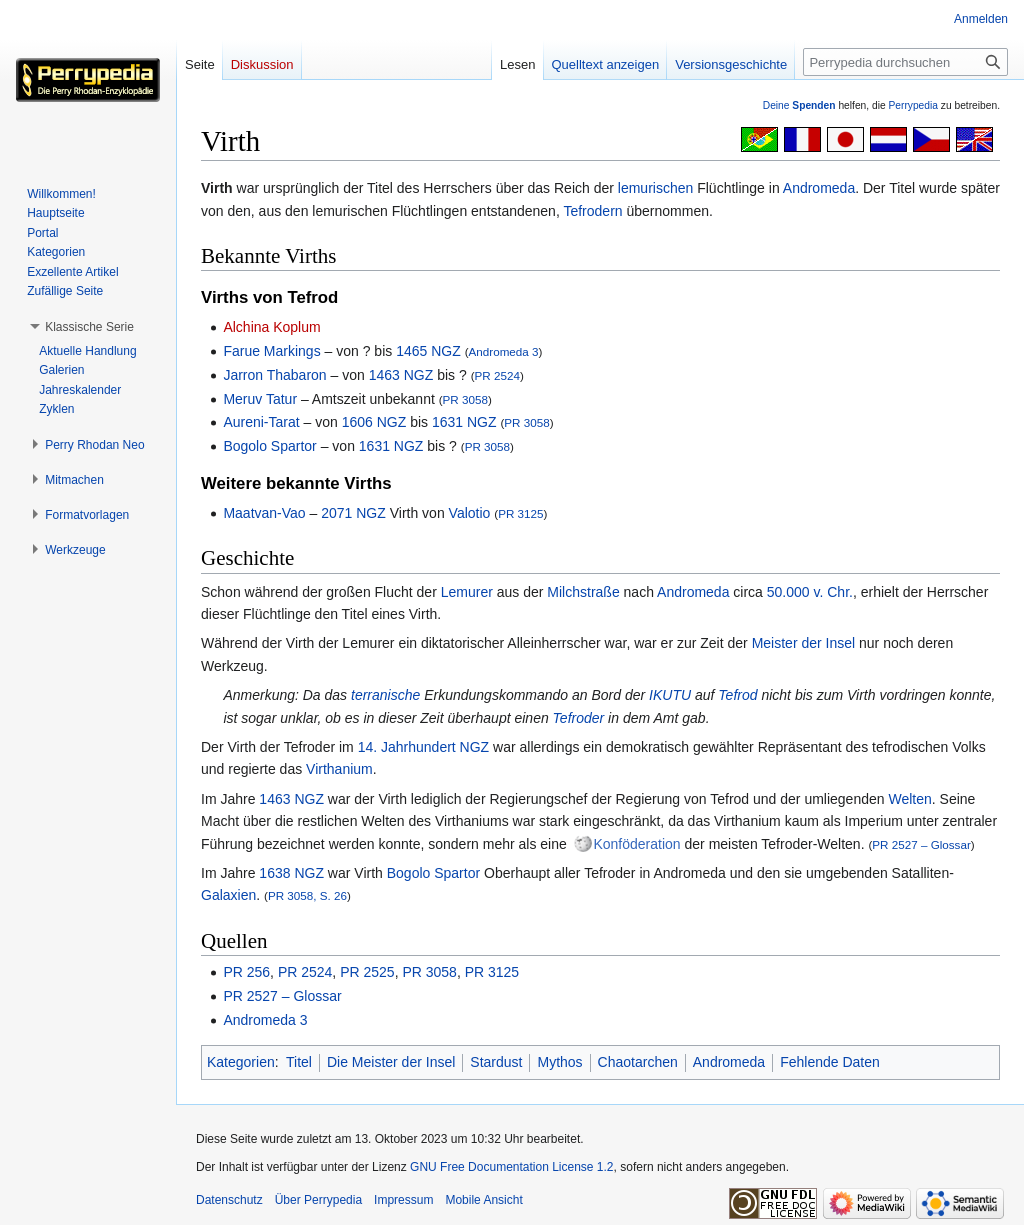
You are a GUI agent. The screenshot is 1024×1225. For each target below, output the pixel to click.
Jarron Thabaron (274, 375)
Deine (799, 105)
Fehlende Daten (830, 1062)
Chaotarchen (638, 1062)
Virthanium (339, 769)
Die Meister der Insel (391, 1062)
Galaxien (228, 895)
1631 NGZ (464, 422)
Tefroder (579, 718)
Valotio (470, 513)
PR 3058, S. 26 (307, 895)
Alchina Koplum (271, 327)
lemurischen (655, 188)
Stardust (496, 1062)
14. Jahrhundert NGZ (424, 747)
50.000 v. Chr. (810, 592)
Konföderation (636, 844)
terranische (385, 695)
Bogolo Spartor (269, 446)
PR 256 (246, 972)
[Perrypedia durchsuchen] (905, 62)
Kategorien (241, 1062)
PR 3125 (520, 513)
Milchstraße (583, 592)
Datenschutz (229, 1200)
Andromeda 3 (504, 351)
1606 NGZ (374, 422)
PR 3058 (465, 399)
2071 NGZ (353, 513)
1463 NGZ (401, 375)
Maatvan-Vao (264, 513)
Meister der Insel (803, 643)
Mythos (559, 1062)
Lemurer (467, 592)
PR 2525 (367, 972)
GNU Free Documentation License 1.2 (511, 1167)
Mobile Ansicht (483, 1200)
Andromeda (819, 188)
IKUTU (670, 695)
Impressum (403, 1200)
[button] (89, 327)
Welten (909, 799)
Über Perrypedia (318, 1200)
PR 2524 (497, 375)
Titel (299, 1062)
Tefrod (737, 695)
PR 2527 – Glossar (921, 844)
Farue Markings (271, 351)
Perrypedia (913, 105)
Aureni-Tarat (261, 422)
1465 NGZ (428, 351)
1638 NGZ (291, 873)
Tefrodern (592, 211)
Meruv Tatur (260, 399)
